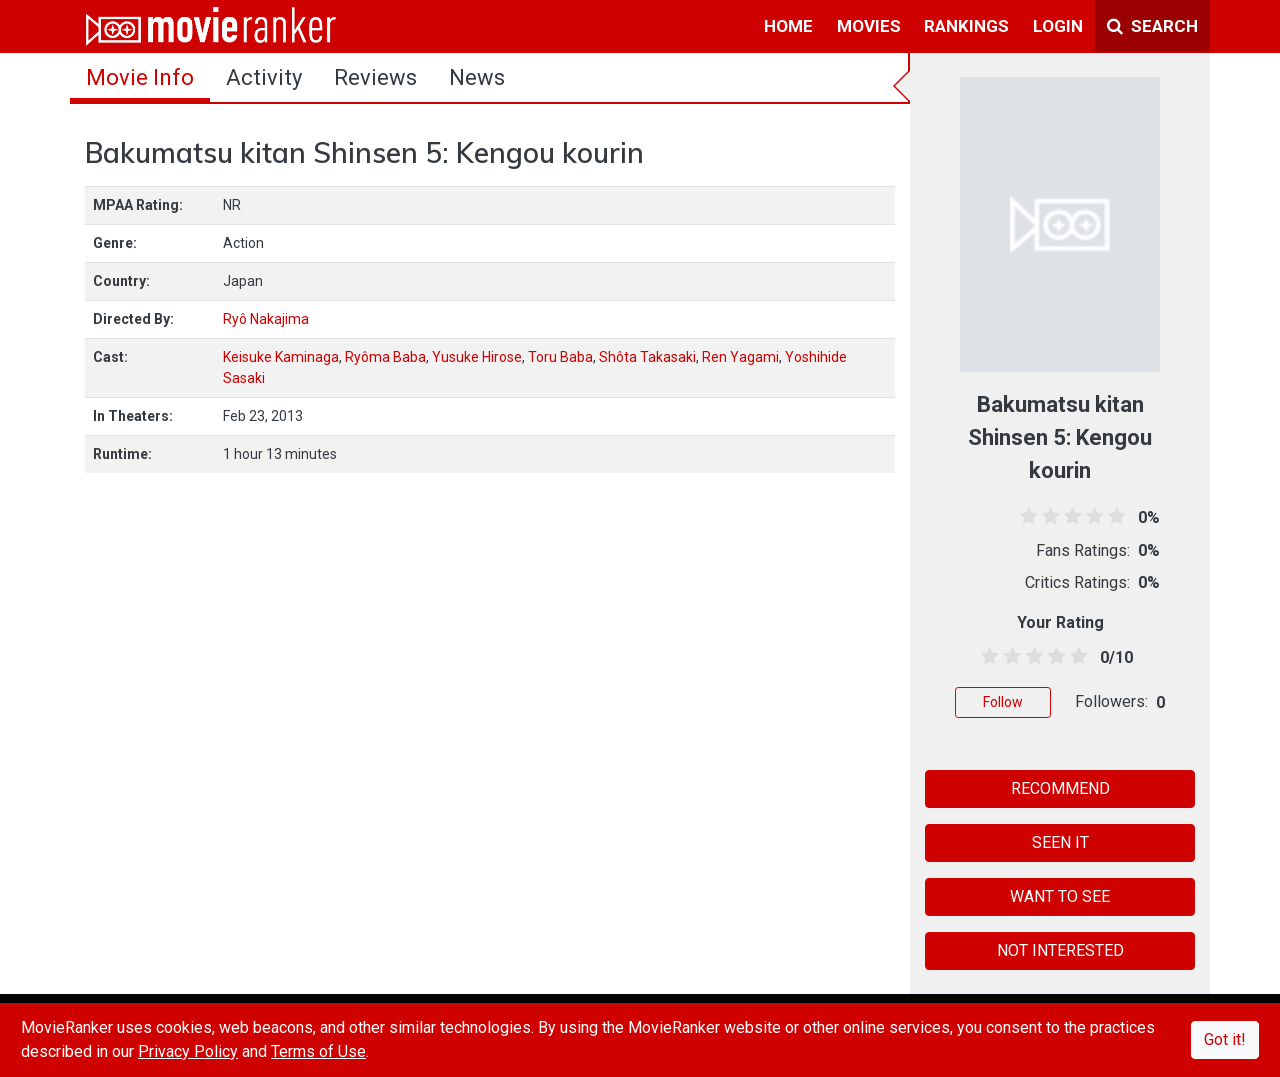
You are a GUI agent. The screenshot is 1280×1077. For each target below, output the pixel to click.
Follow (1003, 702)
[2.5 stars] (1030, 657)
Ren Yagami (740, 357)
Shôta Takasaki (647, 357)
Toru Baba (560, 357)
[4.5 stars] (1075, 657)
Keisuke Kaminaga (281, 357)
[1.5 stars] (1008, 657)
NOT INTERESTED (1060, 950)
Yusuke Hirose (477, 357)
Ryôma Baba (385, 357)
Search (1152, 26)
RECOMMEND (1060, 788)
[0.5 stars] (986, 657)
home (788, 26)
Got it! (1225, 1039)
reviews (375, 77)
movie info (140, 77)
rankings (966, 26)
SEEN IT (1060, 842)
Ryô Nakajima (266, 319)
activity (264, 77)
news (477, 77)
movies (869, 26)
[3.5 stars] (1053, 657)
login (1058, 26)
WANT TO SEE (1060, 896)
